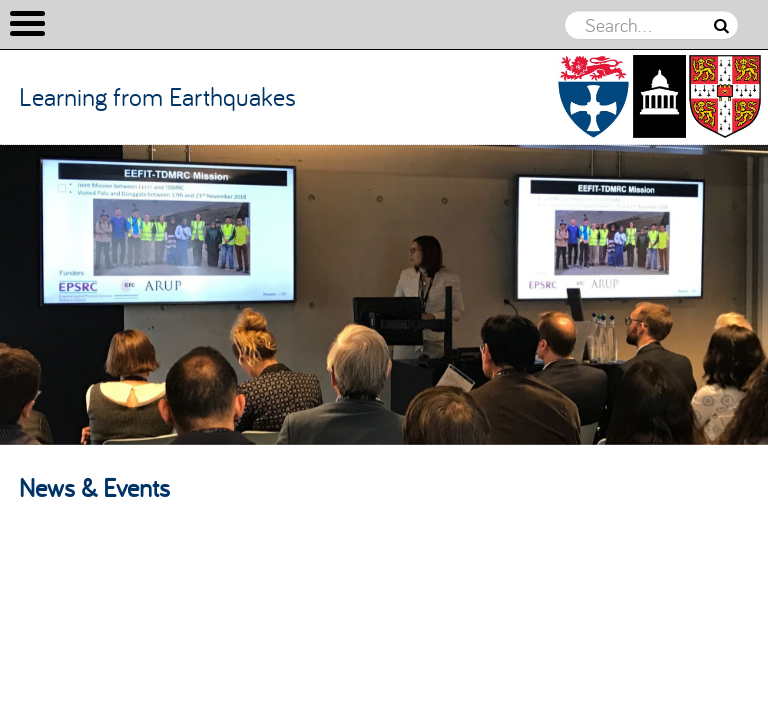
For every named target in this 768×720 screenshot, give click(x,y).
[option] (384, 295)
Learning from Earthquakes (157, 96)
